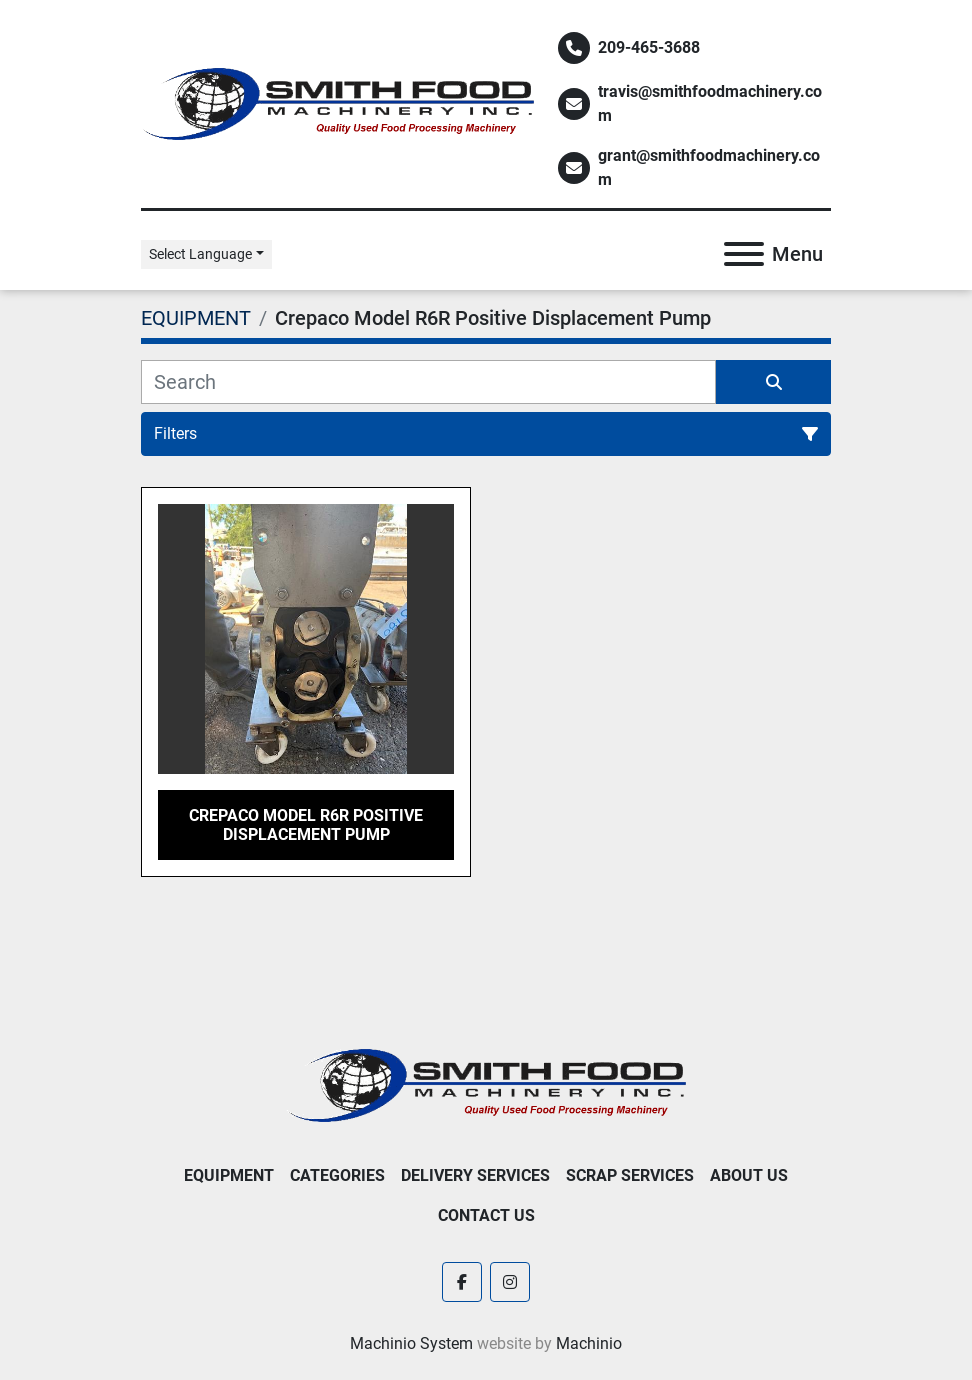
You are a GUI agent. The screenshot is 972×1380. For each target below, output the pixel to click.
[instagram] (510, 1282)
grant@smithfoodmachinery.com (709, 167)
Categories (337, 1175)
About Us (749, 1175)
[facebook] (462, 1282)
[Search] (428, 382)
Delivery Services (475, 1175)
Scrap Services (630, 1175)
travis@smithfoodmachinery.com (710, 103)
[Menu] (744, 254)
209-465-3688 (649, 47)
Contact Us (486, 1215)
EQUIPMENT (229, 1175)
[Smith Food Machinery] (486, 1084)
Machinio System (411, 1343)
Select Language (200, 254)
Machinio (589, 1343)
